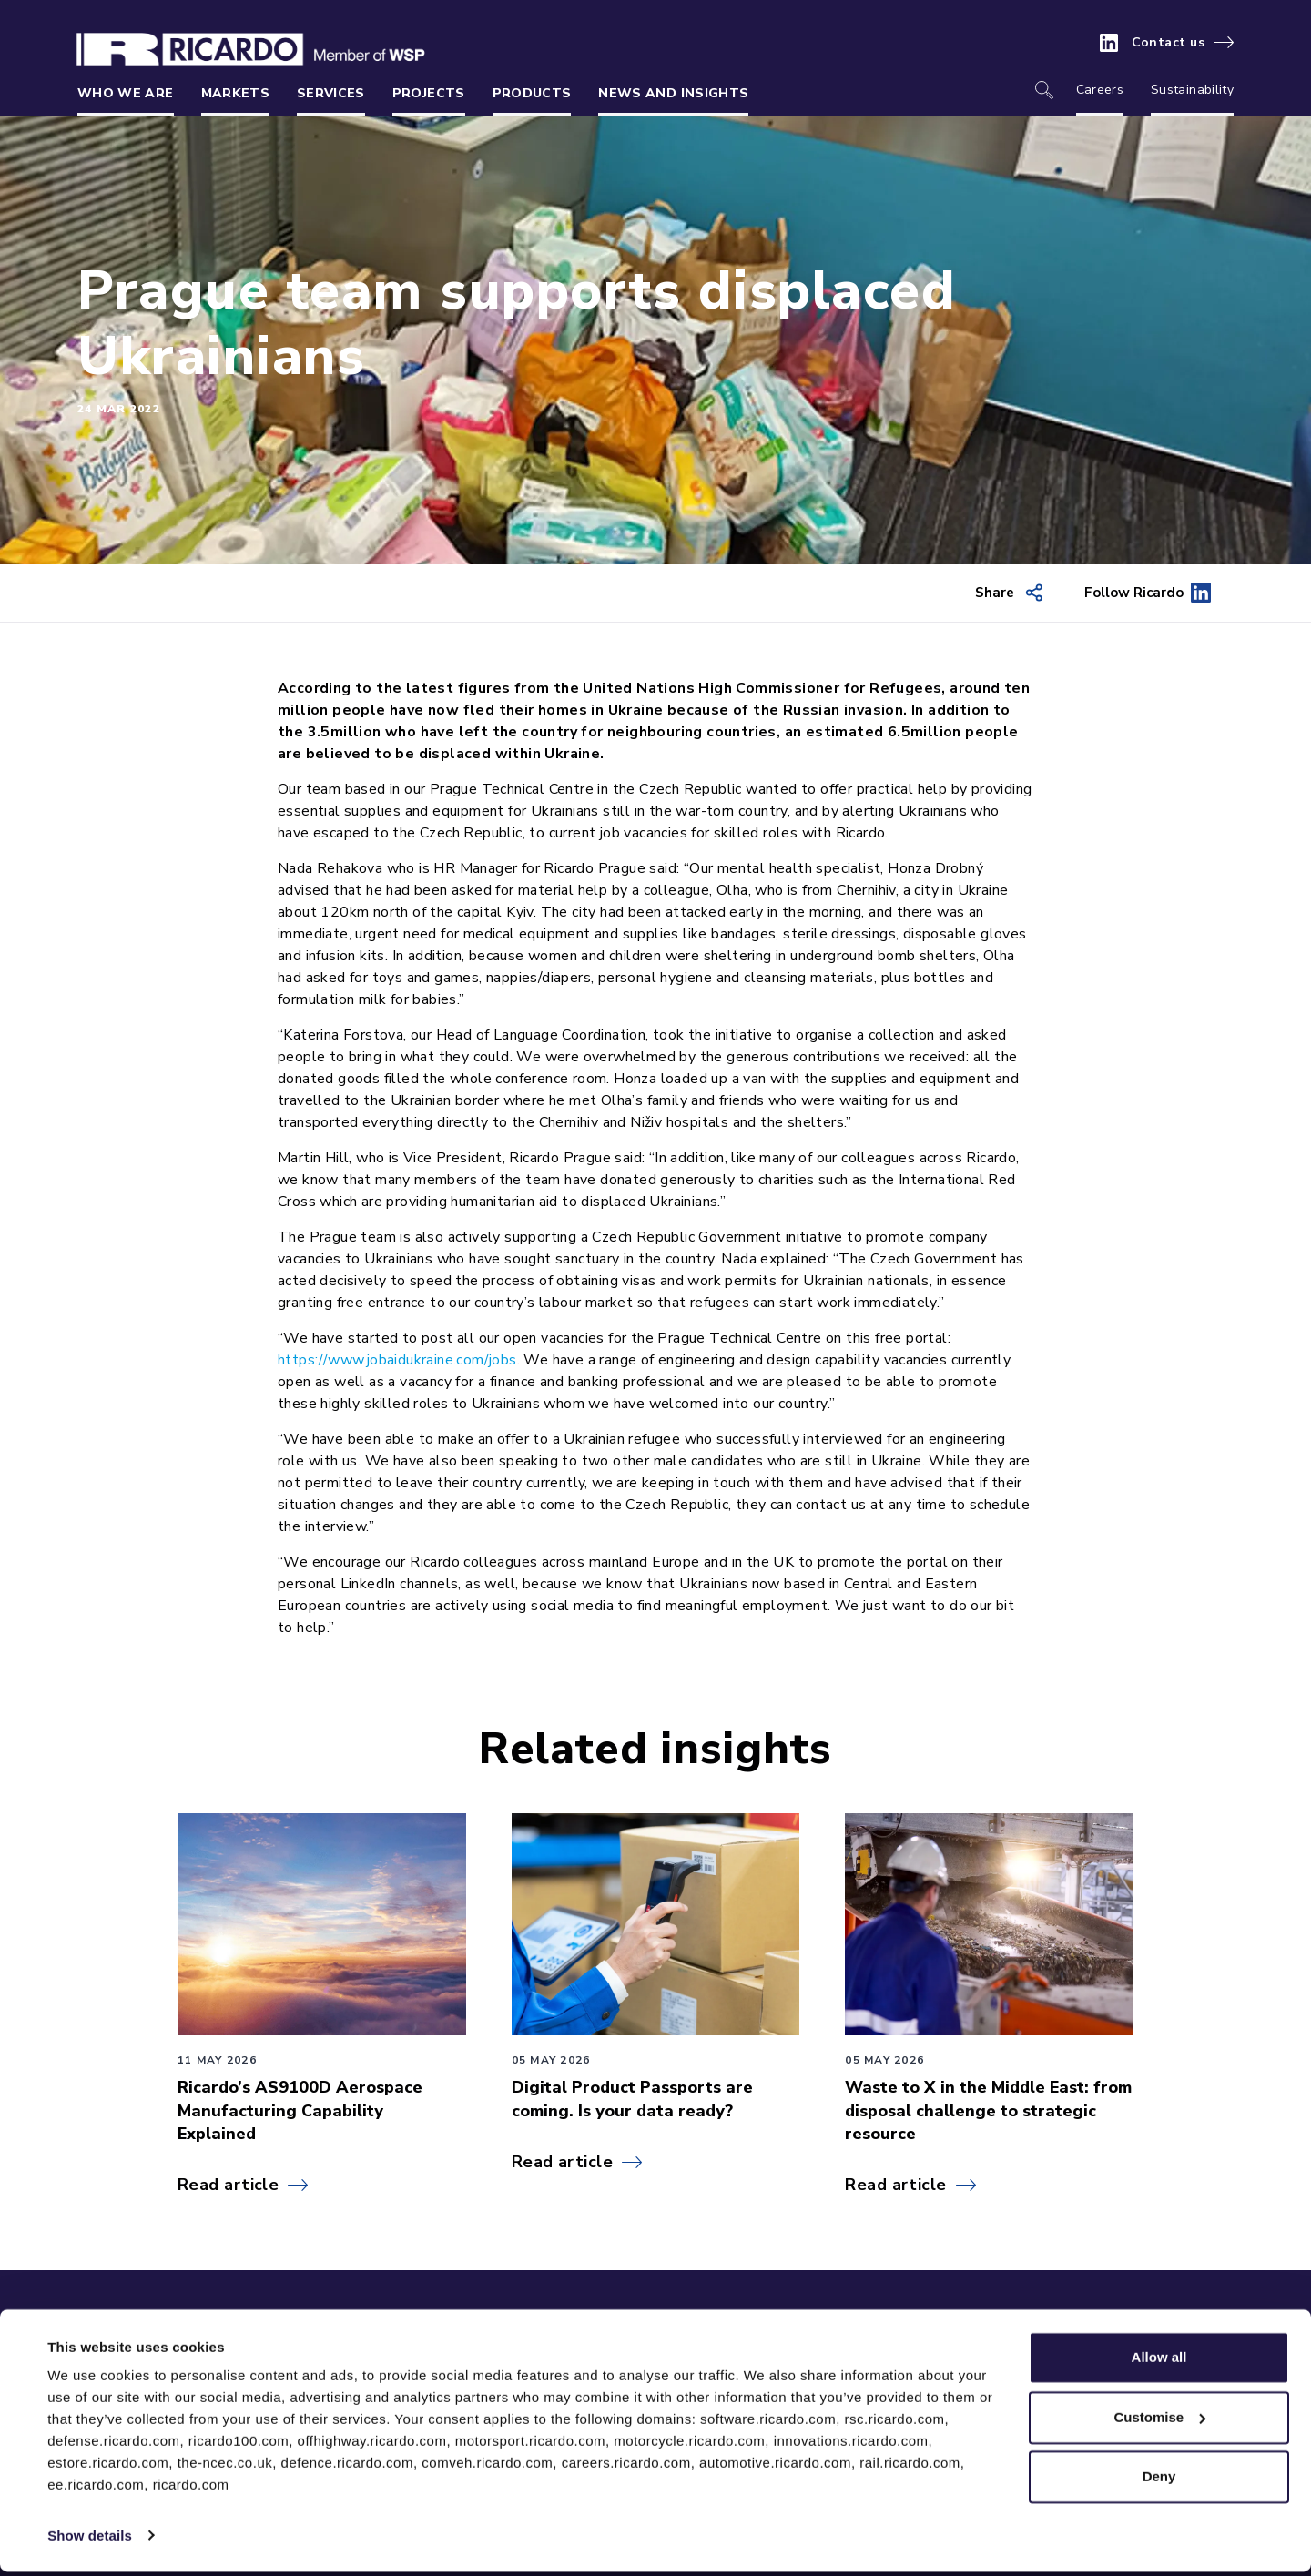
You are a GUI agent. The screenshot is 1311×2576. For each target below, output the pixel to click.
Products (532, 93)
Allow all (1159, 2362)
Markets (235, 93)
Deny (1159, 2482)
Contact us (1168, 42)
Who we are (125, 93)
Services (331, 93)
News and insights (673, 93)
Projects (428, 93)
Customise (1159, 2421)
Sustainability (1192, 89)
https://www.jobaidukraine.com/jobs (397, 1360)
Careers (1099, 89)
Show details (89, 2540)
